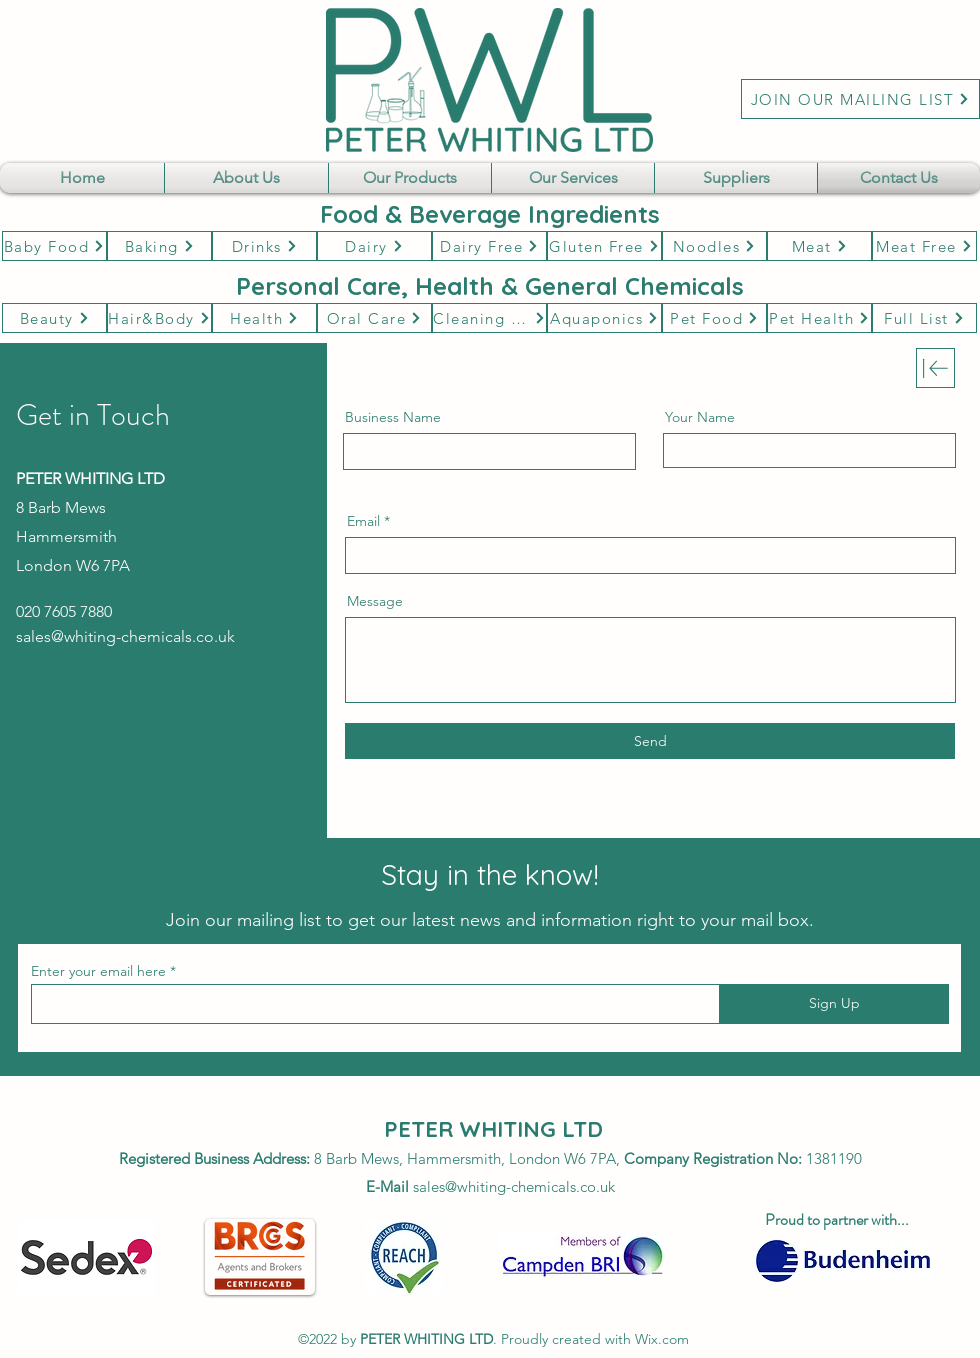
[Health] (264, 318)
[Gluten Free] (604, 246)
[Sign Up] (834, 1004)
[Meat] (819, 246)
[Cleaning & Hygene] (489, 318)
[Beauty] (54, 318)
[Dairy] (374, 246)
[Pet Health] (819, 318)
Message (375, 601)
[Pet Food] (714, 318)
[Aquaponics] (604, 318)
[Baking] (159, 246)
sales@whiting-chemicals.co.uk (125, 636)
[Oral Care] (374, 318)
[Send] (650, 741)
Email (363, 521)
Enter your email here (98, 971)
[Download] (935, 368)
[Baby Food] (54, 246)
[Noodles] (714, 246)
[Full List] (924, 318)
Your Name (700, 417)
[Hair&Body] (159, 318)
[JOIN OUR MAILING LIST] (860, 99)
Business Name (393, 417)
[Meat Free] (924, 246)
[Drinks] (264, 246)
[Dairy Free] (489, 246)
